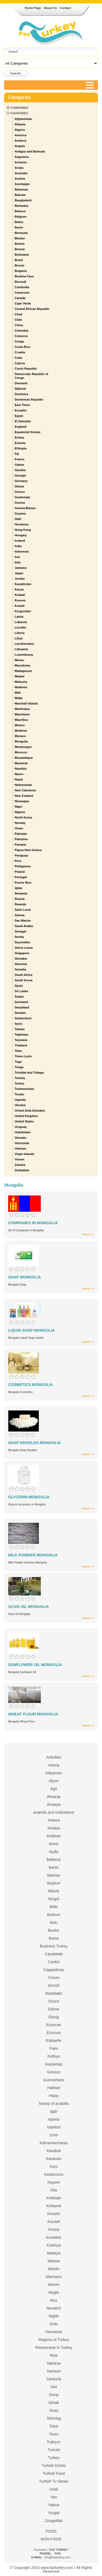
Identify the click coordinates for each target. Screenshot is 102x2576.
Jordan (20, 578)
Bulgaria (21, 270)
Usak (54, 2489)
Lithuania (21, 649)
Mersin (53, 2284)
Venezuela (22, 1143)
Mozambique (24, 757)
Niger (18, 806)
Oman (19, 828)
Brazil (19, 260)
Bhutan (20, 238)
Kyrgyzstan (23, 611)
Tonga (19, 1067)
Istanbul (53, 2127)
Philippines (23, 866)
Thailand (21, 1045)
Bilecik (53, 1891)
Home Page (33, 7)
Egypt (19, 415)
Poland (20, 871)
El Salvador (23, 421)
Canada (20, 298)
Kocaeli (54, 2221)
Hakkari (53, 2088)
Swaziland (22, 1007)
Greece (20, 491)
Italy (18, 562)
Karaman (53, 2158)
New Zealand (24, 795)
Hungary (21, 535)
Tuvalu (19, 1094)
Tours (53, 2434)
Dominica (21, 394)
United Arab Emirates (30, 1110)
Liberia (19, 633)
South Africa (23, 974)
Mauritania (22, 714)
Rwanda (20, 904)
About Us (50, 7)
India (18, 546)
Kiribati (20, 595)
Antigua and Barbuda (30, 151)
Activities (53, 1757)
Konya (53, 2229)
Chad (18, 314)
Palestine (21, 839)
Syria (18, 1023)
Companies (19, 107)
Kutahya (54, 2245)
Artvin (54, 1844)
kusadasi (53, 2237)
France (19, 459)
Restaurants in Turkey (53, 2347)
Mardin (54, 2269)
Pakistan (21, 833)
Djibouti (20, 388)
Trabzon (54, 2442)
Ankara (54, 1820)
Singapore (22, 953)
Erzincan (53, 2025)
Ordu (54, 2324)
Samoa (19, 915)
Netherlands (23, 784)
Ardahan (54, 1836)
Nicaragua (22, 801)
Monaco (20, 736)
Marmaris (53, 2276)
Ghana (19, 486)
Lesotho (20, 627)
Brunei (19, 265)
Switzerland (23, 1018)
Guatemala (22, 497)
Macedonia (22, 665)
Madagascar (23, 670)
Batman (53, 1875)
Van (54, 2497)
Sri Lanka (21, 991)
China (19, 325)
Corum (53, 1977)
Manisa (54, 2261)
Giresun (53, 2072)
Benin (19, 227)
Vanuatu (20, 1137)
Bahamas (21, 189)
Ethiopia (20, 448)
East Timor (22, 405)
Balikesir (54, 1859)
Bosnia (20, 249)
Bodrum (53, 1914)
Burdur (53, 1930)
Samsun (54, 2371)
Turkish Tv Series (53, 2481)
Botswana (22, 254)
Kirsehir (53, 2214)
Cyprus (20, 363)
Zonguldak (54, 2520)
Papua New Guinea (28, 850)
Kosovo (20, 600)
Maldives (21, 687)
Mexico (20, 725)
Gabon (19, 464)
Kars (54, 2166)
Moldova (21, 730)
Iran (17, 557)
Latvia (19, 616)
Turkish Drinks (54, 2465)
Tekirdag (54, 2418)
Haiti (18, 519)
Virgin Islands (24, 1154)
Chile (18, 319)
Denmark (21, 383)
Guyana (20, 513)
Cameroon (22, 292)
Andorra (20, 140)
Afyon (54, 1781)
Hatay (54, 2095)
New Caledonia (25, 790)
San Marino (23, 920)
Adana (53, 1765)
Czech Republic (26, 368)
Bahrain (20, 194)
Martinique (22, 708)
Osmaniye (53, 2332)
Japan (19, 573)
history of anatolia (54, 2103)
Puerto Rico (23, 882)
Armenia (21, 162)
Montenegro (23, 746)
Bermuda (21, 232)
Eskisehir (53, 2040)
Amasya (54, 1804)
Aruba (19, 167)
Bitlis (54, 1907)
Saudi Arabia (24, 926)
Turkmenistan (24, 1088)
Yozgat (53, 2513)
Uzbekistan (22, 1132)
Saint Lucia (23, 909)
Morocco (21, 752)
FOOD (50, 2531)
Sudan (19, 996)
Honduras (22, 524)
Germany (21, 481)
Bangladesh (23, 200)
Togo (18, 1061)
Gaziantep (54, 2064)
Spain (19, 985)
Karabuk (54, 2151)
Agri (53, 1789)
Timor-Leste (23, 1056)
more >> (88, 1234)
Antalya (53, 1828)
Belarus (20, 211)
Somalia (20, 969)
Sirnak (53, 2402)
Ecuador (21, 410)
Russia (19, 898)
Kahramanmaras (54, 2143)
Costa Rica (22, 346)
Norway (20, 822)
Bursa (54, 1938)
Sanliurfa (53, 2379)
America (20, 135)
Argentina (22, 156)
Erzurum (54, 2033)
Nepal (19, 779)
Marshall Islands (26, 703)
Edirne (53, 2009)
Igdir (53, 2111)
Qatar (19, 888)
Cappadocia (54, 1970)
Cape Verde (23, 303)
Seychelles (22, 942)
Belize (19, 222)
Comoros (21, 336)
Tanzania (21, 1040)
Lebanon (21, 622)
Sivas (53, 2410)
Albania (20, 124)
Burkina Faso (24, 276)
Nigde (54, 2316)
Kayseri (53, 2182)
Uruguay (21, 1126)
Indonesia (22, 551)
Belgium (20, 216)
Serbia (19, 936)
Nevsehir (53, 2308)
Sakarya (54, 2363)
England (20, 426)
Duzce (53, 2001)
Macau (19, 660)
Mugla (53, 2292)
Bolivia (19, 243)
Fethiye (54, 2056)
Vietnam (20, 1148)
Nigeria (20, 812)
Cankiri (54, 1962)
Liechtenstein (24, 643)
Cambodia (22, 287)
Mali (17, 692)
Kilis (53, 2190)
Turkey (19, 1083)
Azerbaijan (22, 184)
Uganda (20, 1099)
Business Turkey (54, 1946)
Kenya (19, 589)
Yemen (19, 1159)
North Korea (23, 817)
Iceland (20, 540)
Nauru (19, 774)
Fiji (17, 453)
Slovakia (21, 958)
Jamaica (20, 567)
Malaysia (21, 681)
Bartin (54, 1867)
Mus (53, 2300)
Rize (53, 2355)
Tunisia (20, 1078)
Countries (19, 113)
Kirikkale (54, 2198)
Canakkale (54, 1954)
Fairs (54, 2048)
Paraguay (21, 855)
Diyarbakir (53, 1993)
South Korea (23, 980)
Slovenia (21, 964)
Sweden (20, 1012)
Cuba (18, 357)
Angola (20, 146)
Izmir (54, 2135)
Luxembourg (24, 654)
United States (24, 1121)
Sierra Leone (24, 947)
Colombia (21, 330)
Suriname (21, 1002)
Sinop (54, 2395)
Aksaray (54, 1796)
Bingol (53, 1899)
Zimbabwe (22, 1170)
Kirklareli (54, 2206)
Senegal (20, 931)
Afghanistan (23, 118)
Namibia (20, 768)
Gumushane (53, 2080)
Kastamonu (53, 2174)
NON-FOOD (51, 2539)
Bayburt (53, 1883)
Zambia (20, 1164)
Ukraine (20, 1105)
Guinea (20, 502)
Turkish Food (54, 2473)
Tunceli (54, 2450)
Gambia (20, 470)
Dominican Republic (29, 399)
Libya (19, 638)
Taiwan (19, 1029)
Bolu (53, 1922)
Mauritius (21, 719)
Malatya (53, 2253)
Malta (18, 698)
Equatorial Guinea (27, 432)
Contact (65, 7)
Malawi (19, 676)
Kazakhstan (23, 584)
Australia (21, 173)
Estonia (20, 443)
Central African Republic (32, 308)
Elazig (53, 2017)
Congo (19, 341)
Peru (18, 860)
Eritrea (19, 437)
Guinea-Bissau (25, 508)
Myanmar (21, 763)
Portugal (21, 877)
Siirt (53, 2387)
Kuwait (19, 605)
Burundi (20, 281)
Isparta (54, 2119)
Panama (20, 844)
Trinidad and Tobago (29, 1072)
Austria (20, 178)
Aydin (53, 1851)
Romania (21, 893)
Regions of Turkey (53, 2339)
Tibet (18, 1050)
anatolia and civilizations (53, 1812)
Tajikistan (21, 1034)
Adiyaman (53, 1773)
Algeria (20, 129)
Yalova (54, 2505)
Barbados (22, 205)
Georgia (20, 475)
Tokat (53, 2426)
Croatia (20, 352)
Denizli (53, 1985)
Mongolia (21, 741)
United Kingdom (26, 1116)
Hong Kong (23, 529)
